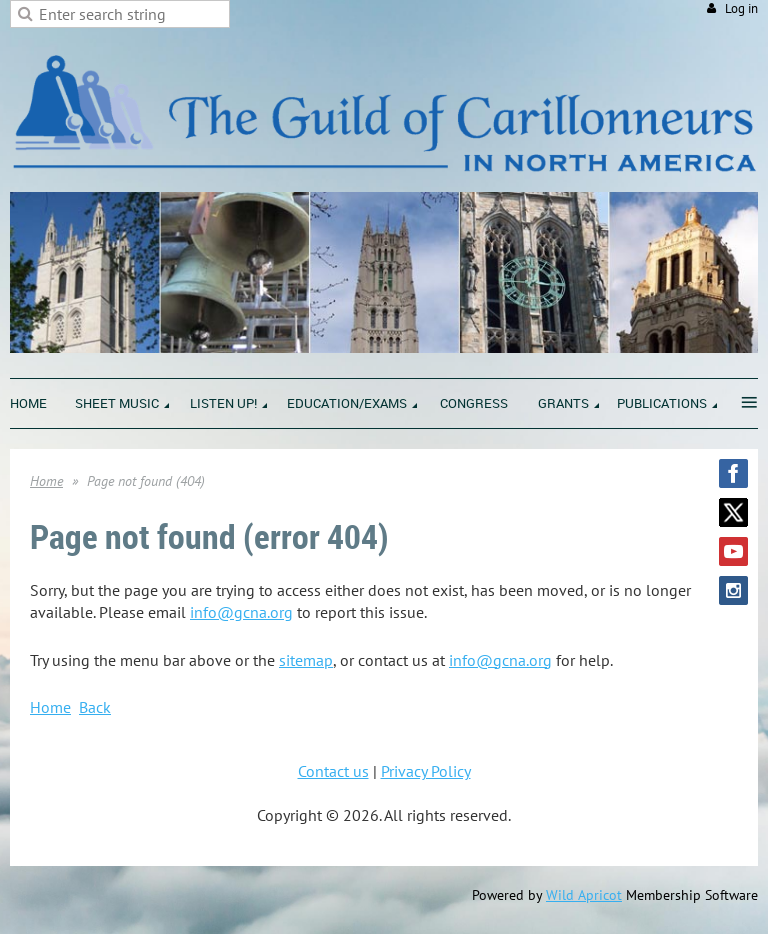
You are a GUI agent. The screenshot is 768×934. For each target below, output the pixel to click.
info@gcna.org (241, 612)
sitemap (306, 660)
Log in (741, 8)
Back (95, 707)
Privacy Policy (426, 771)
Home (46, 481)
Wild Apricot (584, 895)
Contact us (333, 771)
